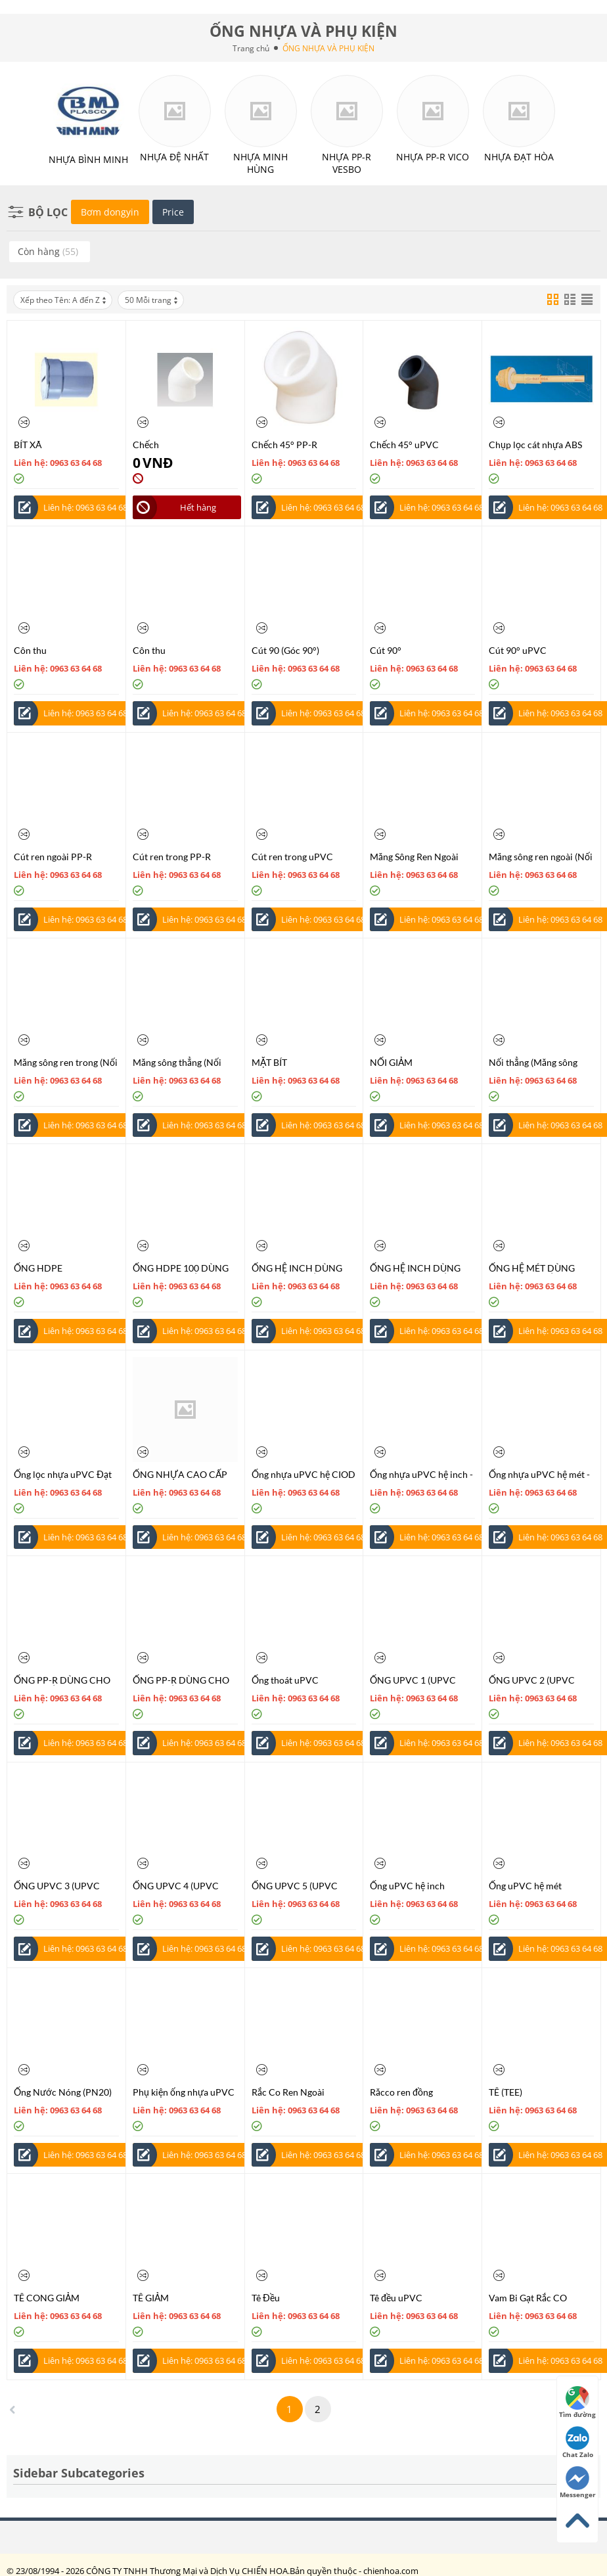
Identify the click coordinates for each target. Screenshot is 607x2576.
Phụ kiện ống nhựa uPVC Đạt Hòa (184, 2092)
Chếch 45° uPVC (404, 444)
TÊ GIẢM (151, 2297)
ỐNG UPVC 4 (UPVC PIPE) (176, 1885)
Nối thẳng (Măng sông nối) (533, 1062)
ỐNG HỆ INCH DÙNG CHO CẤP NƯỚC (297, 1268)
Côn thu (30, 650)
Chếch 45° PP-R (284, 444)
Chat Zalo (577, 2442)
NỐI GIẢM (391, 1062)
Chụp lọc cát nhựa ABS (535, 444)
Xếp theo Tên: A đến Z (64, 300)
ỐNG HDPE (38, 1268)
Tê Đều (266, 2297)
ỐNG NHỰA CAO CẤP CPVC (180, 1474)
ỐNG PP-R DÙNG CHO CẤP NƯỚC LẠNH (62, 1680)
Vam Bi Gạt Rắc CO (528, 2297)
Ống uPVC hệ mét (525, 1885)
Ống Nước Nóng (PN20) (63, 2092)
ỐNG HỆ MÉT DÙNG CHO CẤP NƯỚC (532, 1268)
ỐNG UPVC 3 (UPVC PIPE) (57, 1885)
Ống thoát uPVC (285, 1680)
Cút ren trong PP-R (172, 856)
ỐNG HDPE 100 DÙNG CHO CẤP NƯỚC (181, 1268)
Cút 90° (385, 650)
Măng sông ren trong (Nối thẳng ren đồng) (66, 1062)
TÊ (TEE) (505, 2092)
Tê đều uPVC (396, 2297)
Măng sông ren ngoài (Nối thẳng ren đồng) (541, 856)
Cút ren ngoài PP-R (53, 856)
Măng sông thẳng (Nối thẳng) (177, 1062)
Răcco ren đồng (401, 2092)
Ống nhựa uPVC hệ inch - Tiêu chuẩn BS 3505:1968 (422, 1474)
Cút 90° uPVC (518, 650)
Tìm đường (577, 2402)
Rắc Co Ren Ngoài (288, 2092)
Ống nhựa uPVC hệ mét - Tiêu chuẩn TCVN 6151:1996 (539, 1474)
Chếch (146, 444)
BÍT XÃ (28, 444)
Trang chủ (251, 48)
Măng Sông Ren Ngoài (414, 856)
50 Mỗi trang (152, 300)
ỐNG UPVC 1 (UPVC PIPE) (413, 1680)
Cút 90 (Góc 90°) (285, 650)
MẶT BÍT (269, 1062)
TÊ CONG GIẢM (46, 2297)
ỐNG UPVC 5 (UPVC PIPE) (295, 1885)
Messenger (578, 2482)
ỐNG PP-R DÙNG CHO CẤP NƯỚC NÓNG (181, 1680)
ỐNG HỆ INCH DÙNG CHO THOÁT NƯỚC (415, 1268)
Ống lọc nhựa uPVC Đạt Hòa (63, 1474)
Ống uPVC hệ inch (407, 1885)
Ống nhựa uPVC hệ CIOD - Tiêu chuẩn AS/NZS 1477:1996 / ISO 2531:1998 (303, 1474)
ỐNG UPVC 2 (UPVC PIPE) (532, 1680)
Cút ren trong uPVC (292, 856)
